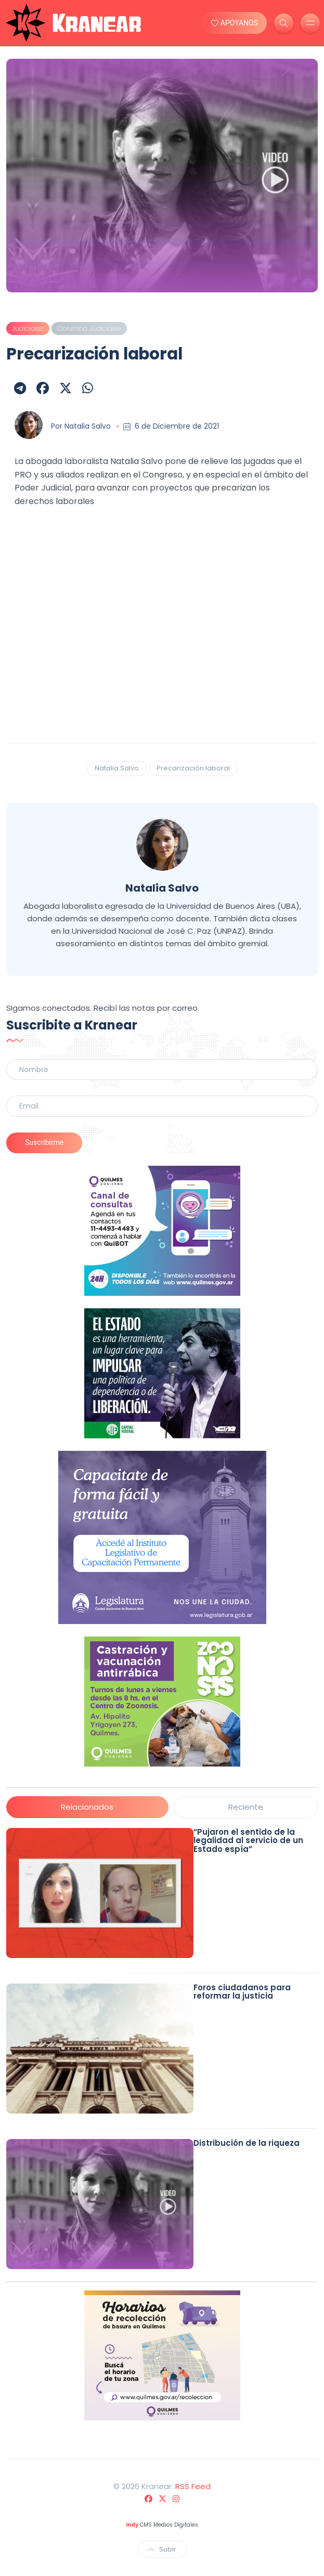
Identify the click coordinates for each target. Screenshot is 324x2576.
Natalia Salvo (87, 426)
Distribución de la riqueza (246, 2142)
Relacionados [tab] (87, 1806)
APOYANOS (234, 23)
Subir (162, 2549)
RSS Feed (193, 2486)
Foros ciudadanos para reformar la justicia (242, 1992)
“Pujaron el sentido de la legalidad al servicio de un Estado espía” (248, 1840)
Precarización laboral (193, 768)
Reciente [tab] (245, 1806)
